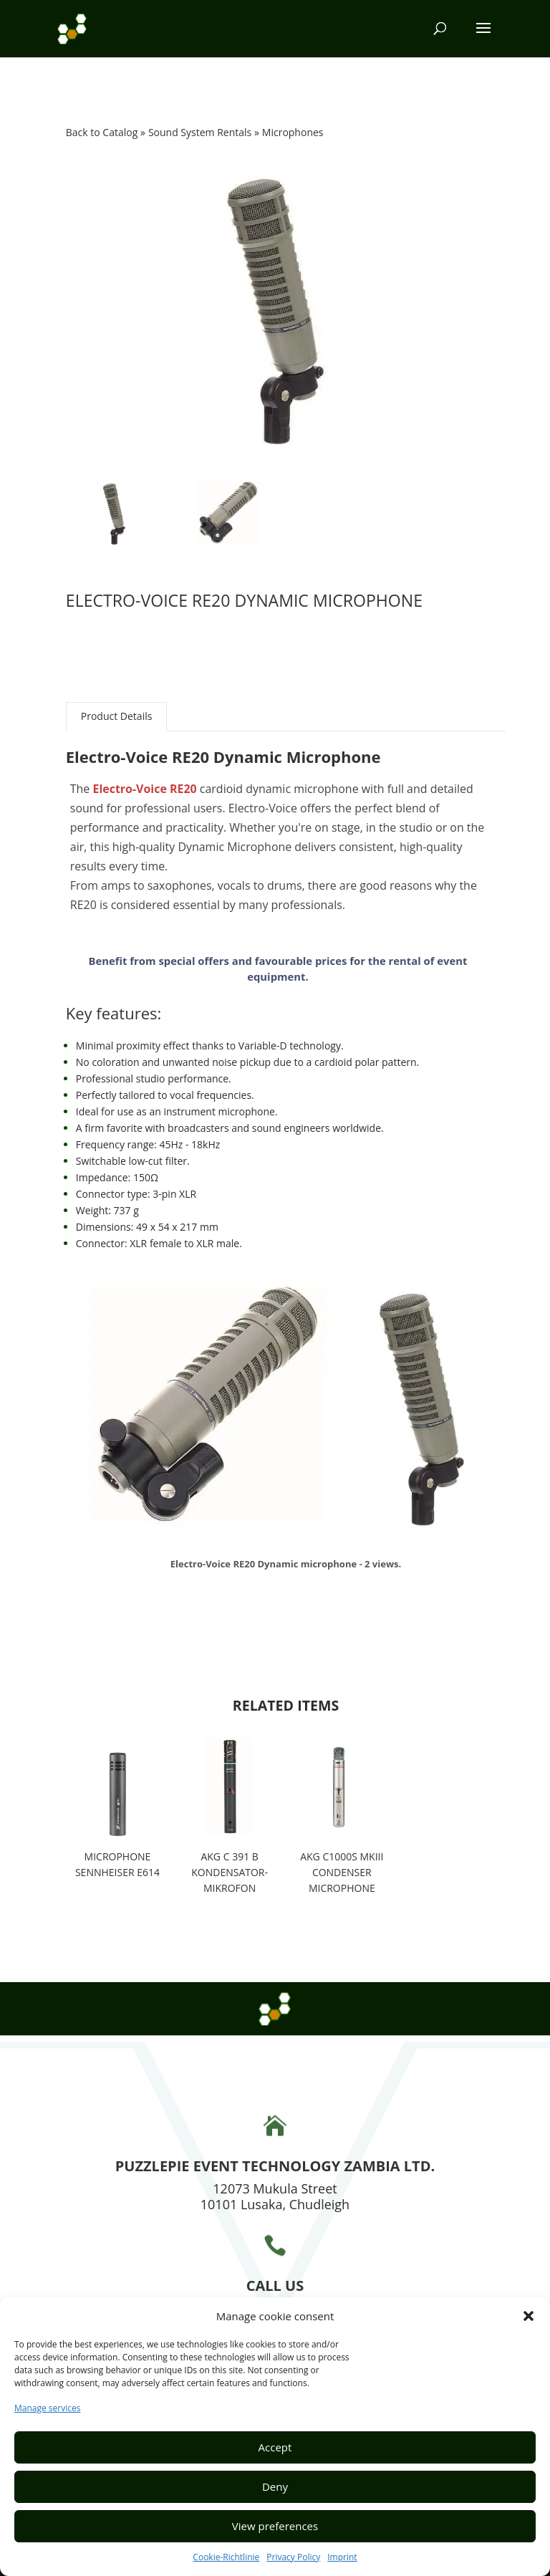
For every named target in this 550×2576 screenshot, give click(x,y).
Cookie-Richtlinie (226, 2557)
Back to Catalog (103, 132)
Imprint (342, 2557)
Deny (275, 2486)
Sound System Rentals (201, 132)
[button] (528, 2316)
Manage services (47, 2408)
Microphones (293, 132)
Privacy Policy (293, 2557)
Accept (275, 2447)
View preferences (275, 2526)
